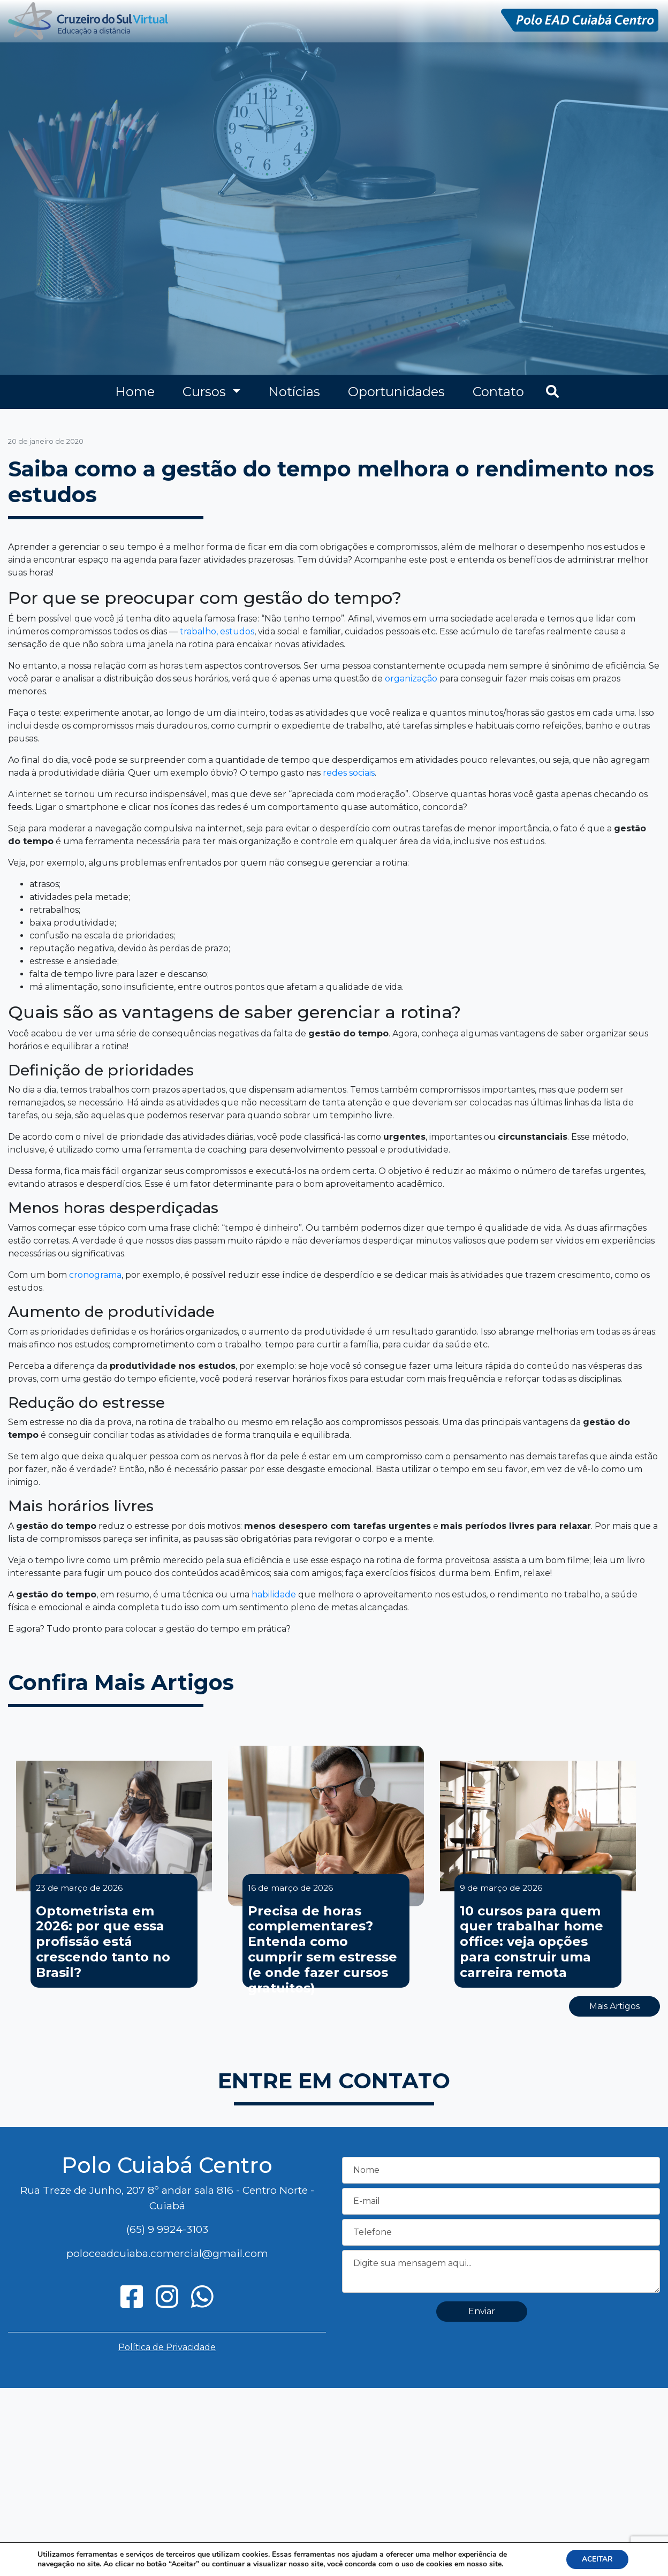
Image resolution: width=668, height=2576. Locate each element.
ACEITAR (596, 2559)
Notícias (294, 391)
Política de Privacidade (167, 2347)
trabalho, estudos (217, 631)
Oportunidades (396, 391)
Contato (498, 391)
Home (135, 391)
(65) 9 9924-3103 (167, 2229)
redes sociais (349, 773)
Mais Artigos (614, 2006)
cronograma (95, 1275)
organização (411, 678)
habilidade (274, 1594)
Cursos (206, 391)
